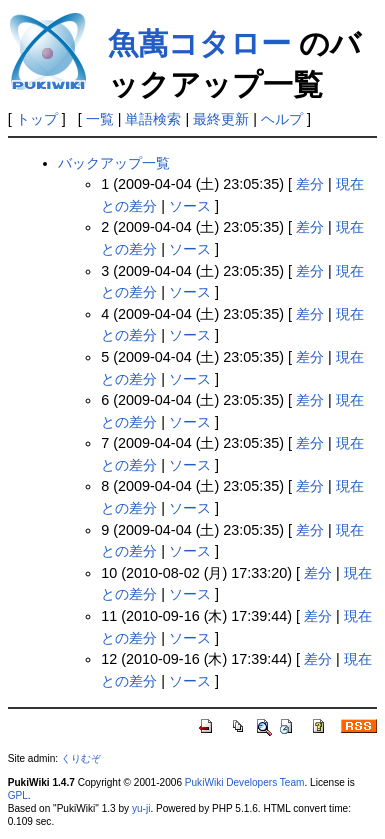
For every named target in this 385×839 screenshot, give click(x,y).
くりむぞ (81, 758)
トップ (37, 119)
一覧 (100, 119)
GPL (18, 795)
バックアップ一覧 (114, 163)
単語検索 (153, 119)
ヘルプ (282, 119)
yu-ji (141, 808)
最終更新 (221, 119)
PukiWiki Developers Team (245, 782)
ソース (190, 206)
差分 (310, 184)
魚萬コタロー (199, 43)
